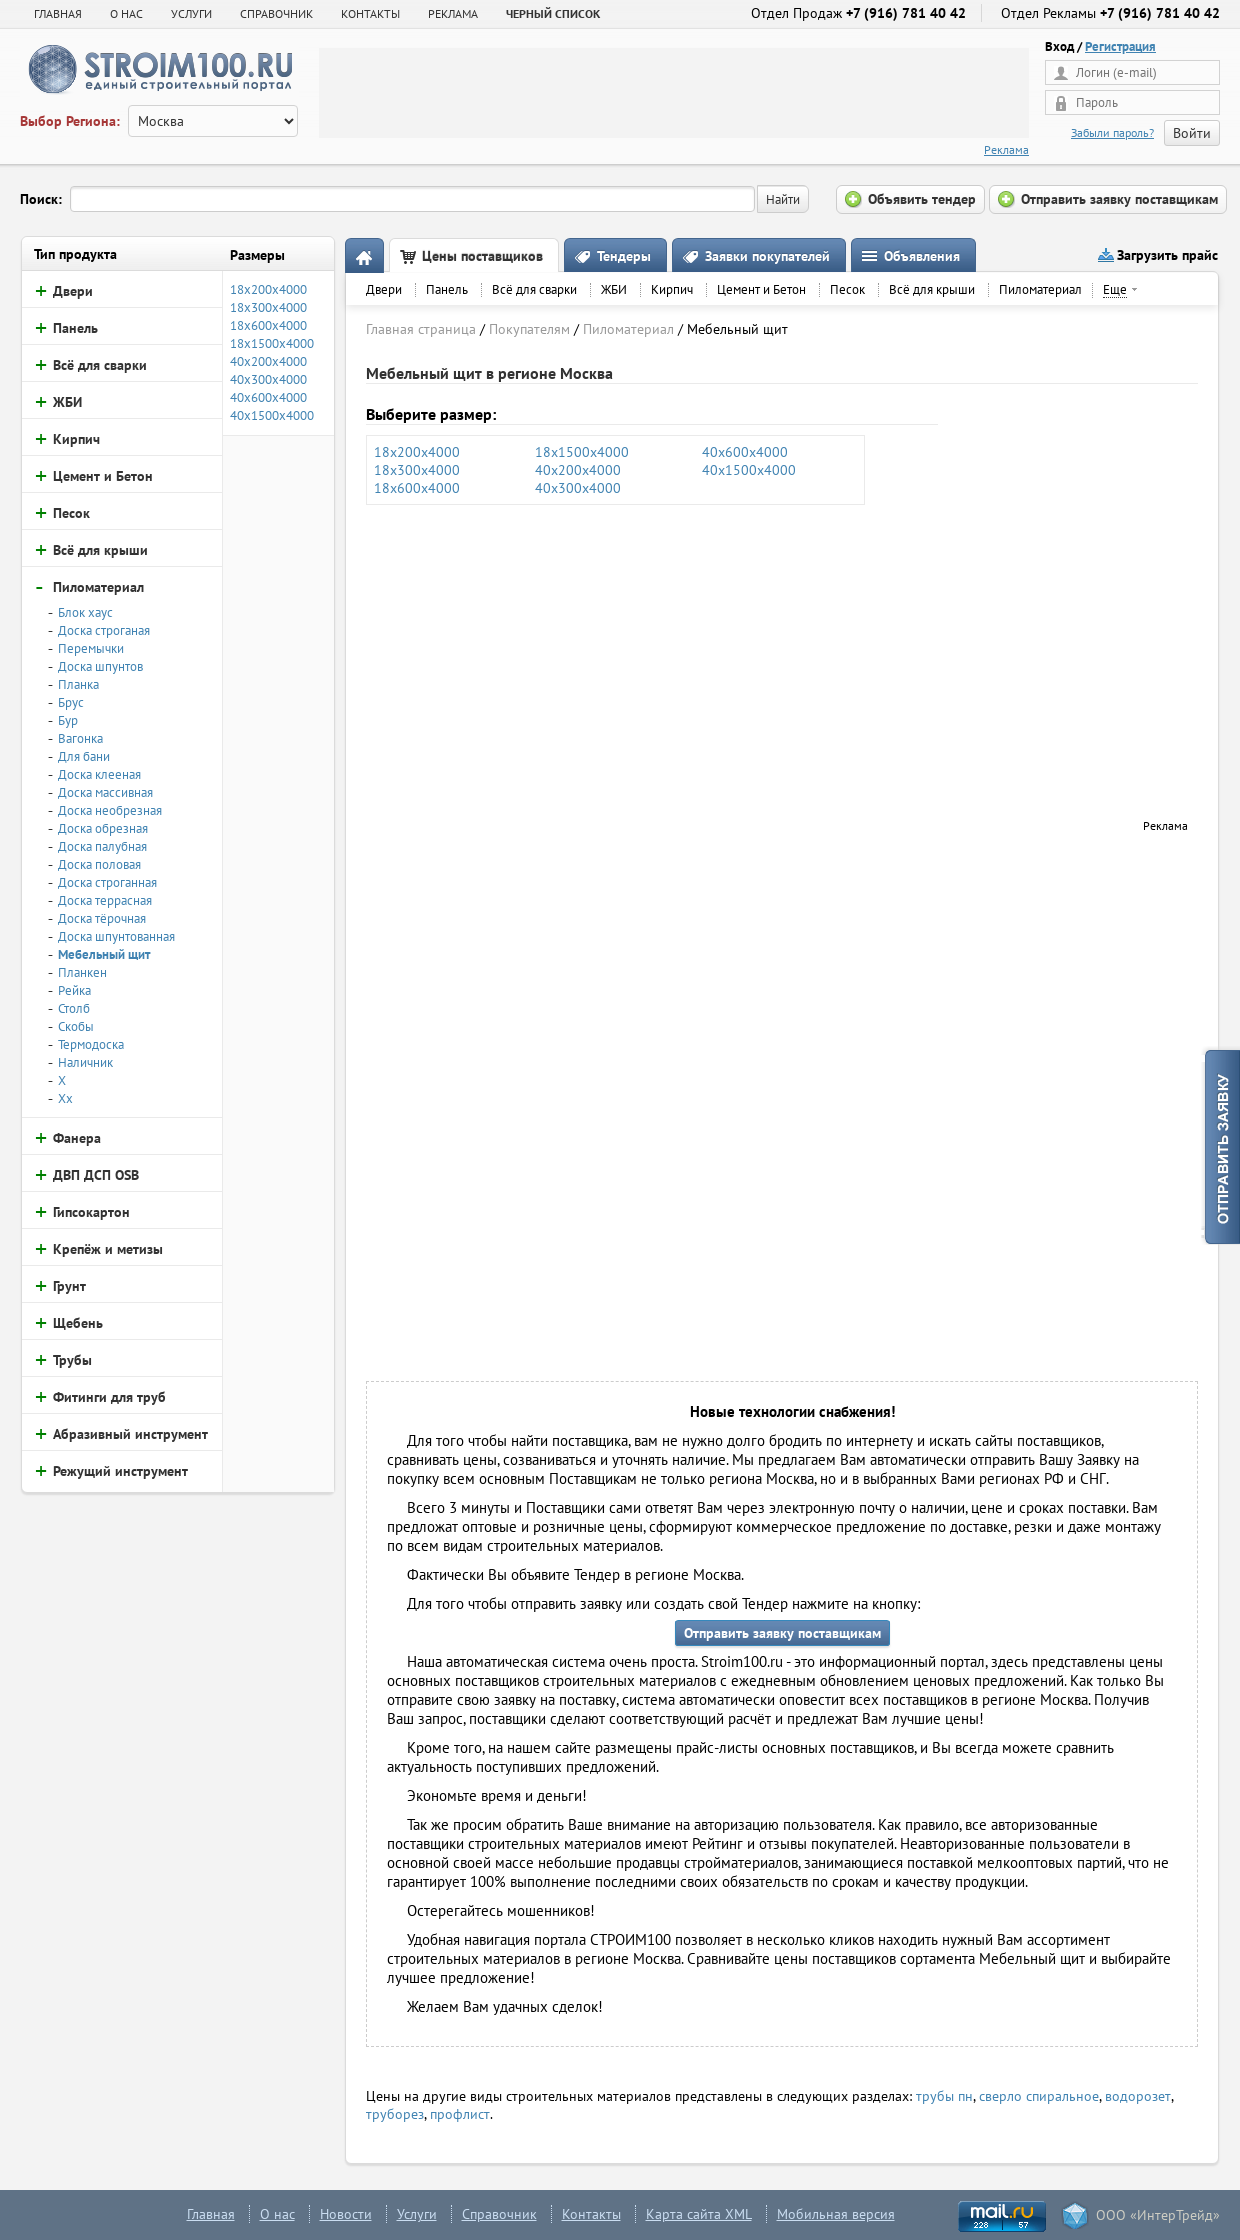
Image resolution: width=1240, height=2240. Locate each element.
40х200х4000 (578, 470)
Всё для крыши (932, 289)
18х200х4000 (417, 452)
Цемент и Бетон (761, 289)
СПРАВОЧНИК (276, 13)
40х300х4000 (578, 488)
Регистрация (1120, 46)
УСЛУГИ (191, 13)
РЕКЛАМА (453, 13)
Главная (58, 13)
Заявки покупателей (767, 256)
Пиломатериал (1040, 289)
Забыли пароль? (1112, 132)
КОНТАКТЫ (370, 13)
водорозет (1138, 2096)
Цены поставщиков (482, 256)
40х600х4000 (745, 452)
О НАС (126, 13)
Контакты (591, 2214)
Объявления (922, 256)
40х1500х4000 (749, 470)
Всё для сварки (534, 289)
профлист (460, 2114)
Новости (346, 2214)
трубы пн (944, 2096)
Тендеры (624, 256)
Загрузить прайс (1167, 255)
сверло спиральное (1039, 2096)
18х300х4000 (417, 470)
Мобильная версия (836, 2214)
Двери (384, 289)
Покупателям (529, 329)
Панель (447, 289)
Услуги (417, 2214)
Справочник (499, 2214)
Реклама (1006, 149)
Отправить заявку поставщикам (782, 1633)
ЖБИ (614, 289)
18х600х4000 (417, 488)
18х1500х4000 (582, 452)
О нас (277, 2214)
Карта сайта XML (699, 2214)
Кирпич (672, 289)
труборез (395, 2114)
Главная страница (421, 329)
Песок (847, 289)
